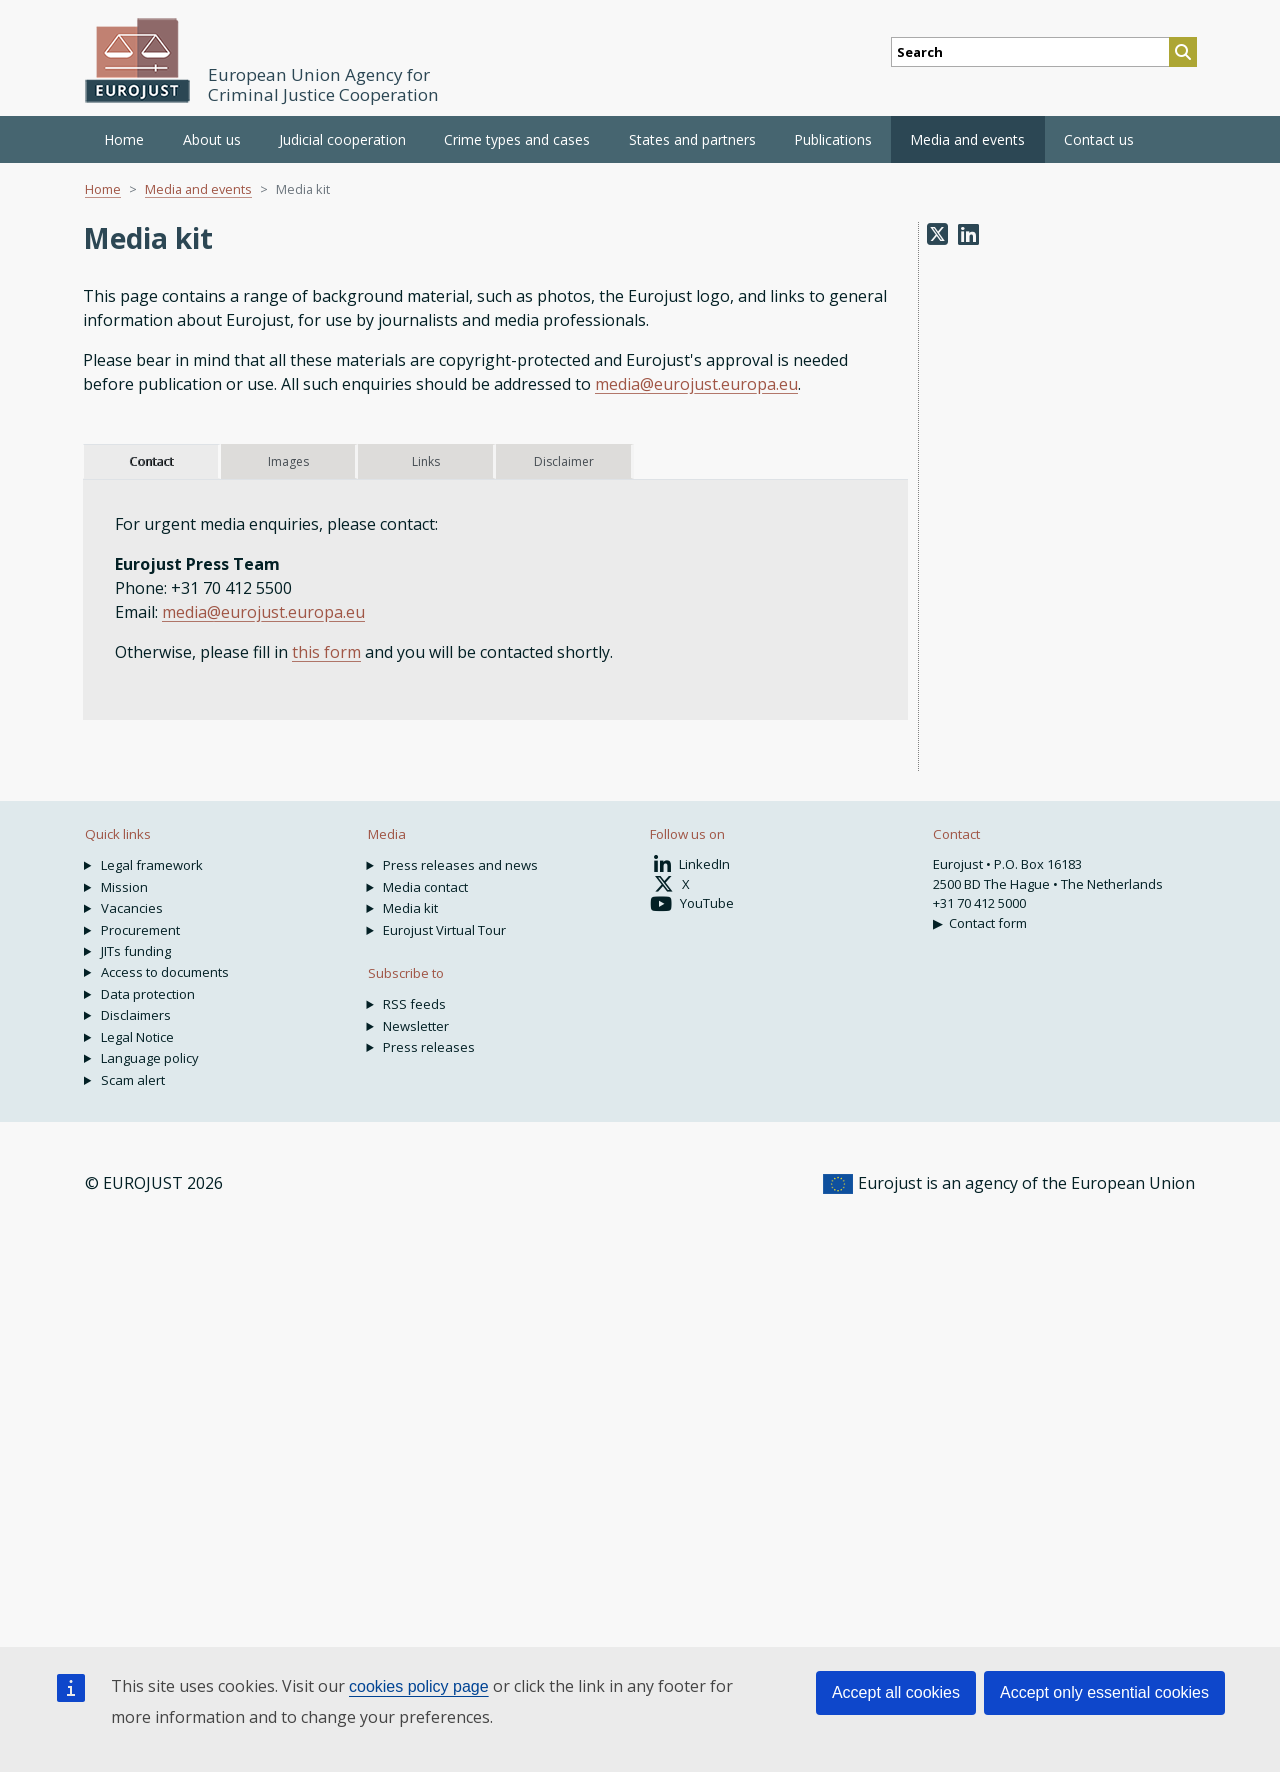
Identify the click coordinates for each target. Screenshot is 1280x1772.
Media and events (198, 189)
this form (326, 652)
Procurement (140, 930)
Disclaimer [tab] (564, 461)
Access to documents (165, 972)
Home (124, 139)
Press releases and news (460, 865)
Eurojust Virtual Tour (444, 930)
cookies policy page (419, 1686)
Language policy (150, 1058)
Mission (124, 887)
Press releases (429, 1047)
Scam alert (133, 1080)
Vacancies (132, 908)
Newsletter (416, 1026)
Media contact (425, 887)
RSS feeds (414, 1004)
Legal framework (152, 865)
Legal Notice (137, 1037)
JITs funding (136, 951)
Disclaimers (136, 1015)
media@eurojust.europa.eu (696, 384)
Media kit (410, 908)
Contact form (988, 923)
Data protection (148, 994)
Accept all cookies (896, 1692)
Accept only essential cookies (1104, 1692)
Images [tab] (288, 461)
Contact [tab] (151, 461)
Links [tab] (426, 461)
